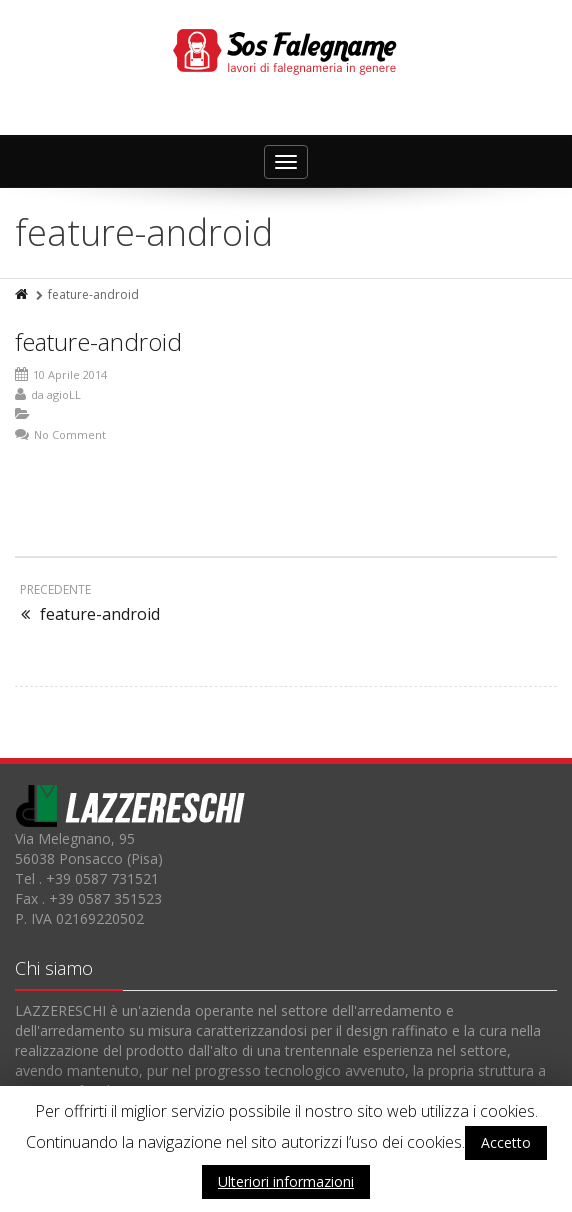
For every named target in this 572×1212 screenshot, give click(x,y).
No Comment (70, 434)
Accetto (506, 1142)
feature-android (98, 341)
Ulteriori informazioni (286, 1181)
